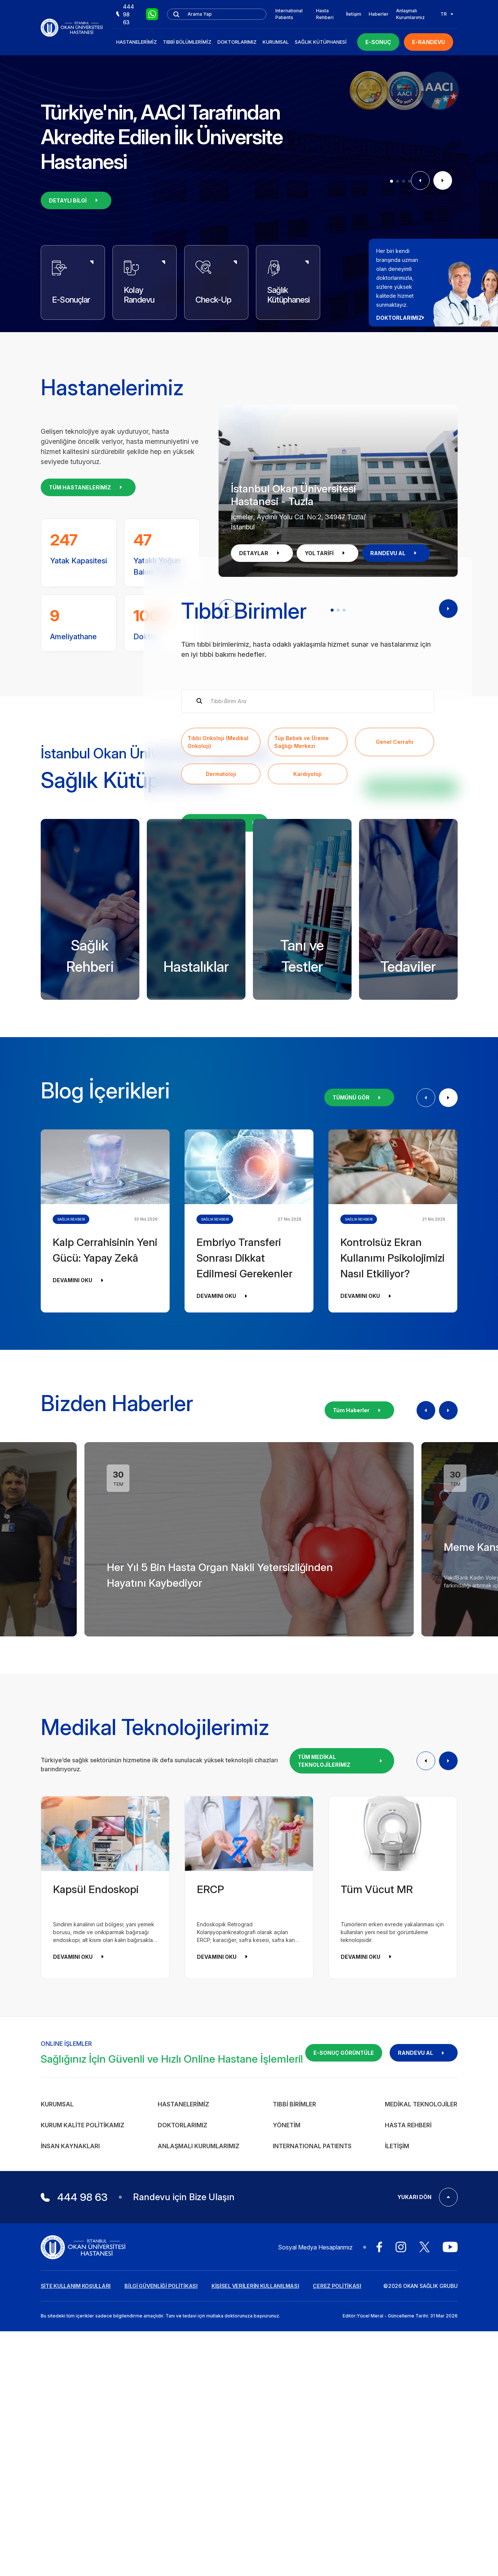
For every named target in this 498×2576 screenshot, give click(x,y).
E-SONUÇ (378, 42)
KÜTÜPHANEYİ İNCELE (411, 1106)
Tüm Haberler (359, 1728)
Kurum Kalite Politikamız (82, 2443)
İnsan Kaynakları (70, 2464)
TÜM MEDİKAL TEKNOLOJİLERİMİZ (342, 2079)
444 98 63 (125, 14)
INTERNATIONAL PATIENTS (312, 2464)
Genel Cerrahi (394, 901)
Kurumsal (276, 42)
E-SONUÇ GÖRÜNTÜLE (343, 2371)
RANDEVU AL (396, 553)
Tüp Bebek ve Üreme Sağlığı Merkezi (301, 901)
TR (446, 14)
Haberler (379, 14)
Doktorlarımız (237, 42)
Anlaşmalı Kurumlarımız (410, 14)
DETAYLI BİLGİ (76, 200)
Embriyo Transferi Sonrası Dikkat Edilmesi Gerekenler (245, 1576)
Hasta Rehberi (325, 14)
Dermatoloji (221, 933)
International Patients (289, 14)
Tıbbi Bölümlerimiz (187, 42)
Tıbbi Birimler (294, 2422)
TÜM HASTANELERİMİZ (88, 487)
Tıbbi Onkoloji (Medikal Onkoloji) (218, 901)
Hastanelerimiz (136, 42)
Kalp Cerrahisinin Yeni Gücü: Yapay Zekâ (105, 1568)
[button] (391, 181)
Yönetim (286, 2443)
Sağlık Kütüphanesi (321, 42)
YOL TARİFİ (327, 553)
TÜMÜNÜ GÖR (359, 1416)
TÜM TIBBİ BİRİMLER (224, 982)
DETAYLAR (262, 553)
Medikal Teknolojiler (421, 2422)
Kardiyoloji (307, 933)
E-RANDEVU (428, 42)
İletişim (353, 14)
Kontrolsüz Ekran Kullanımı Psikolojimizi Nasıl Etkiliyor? (392, 1576)
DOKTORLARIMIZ (403, 318)
